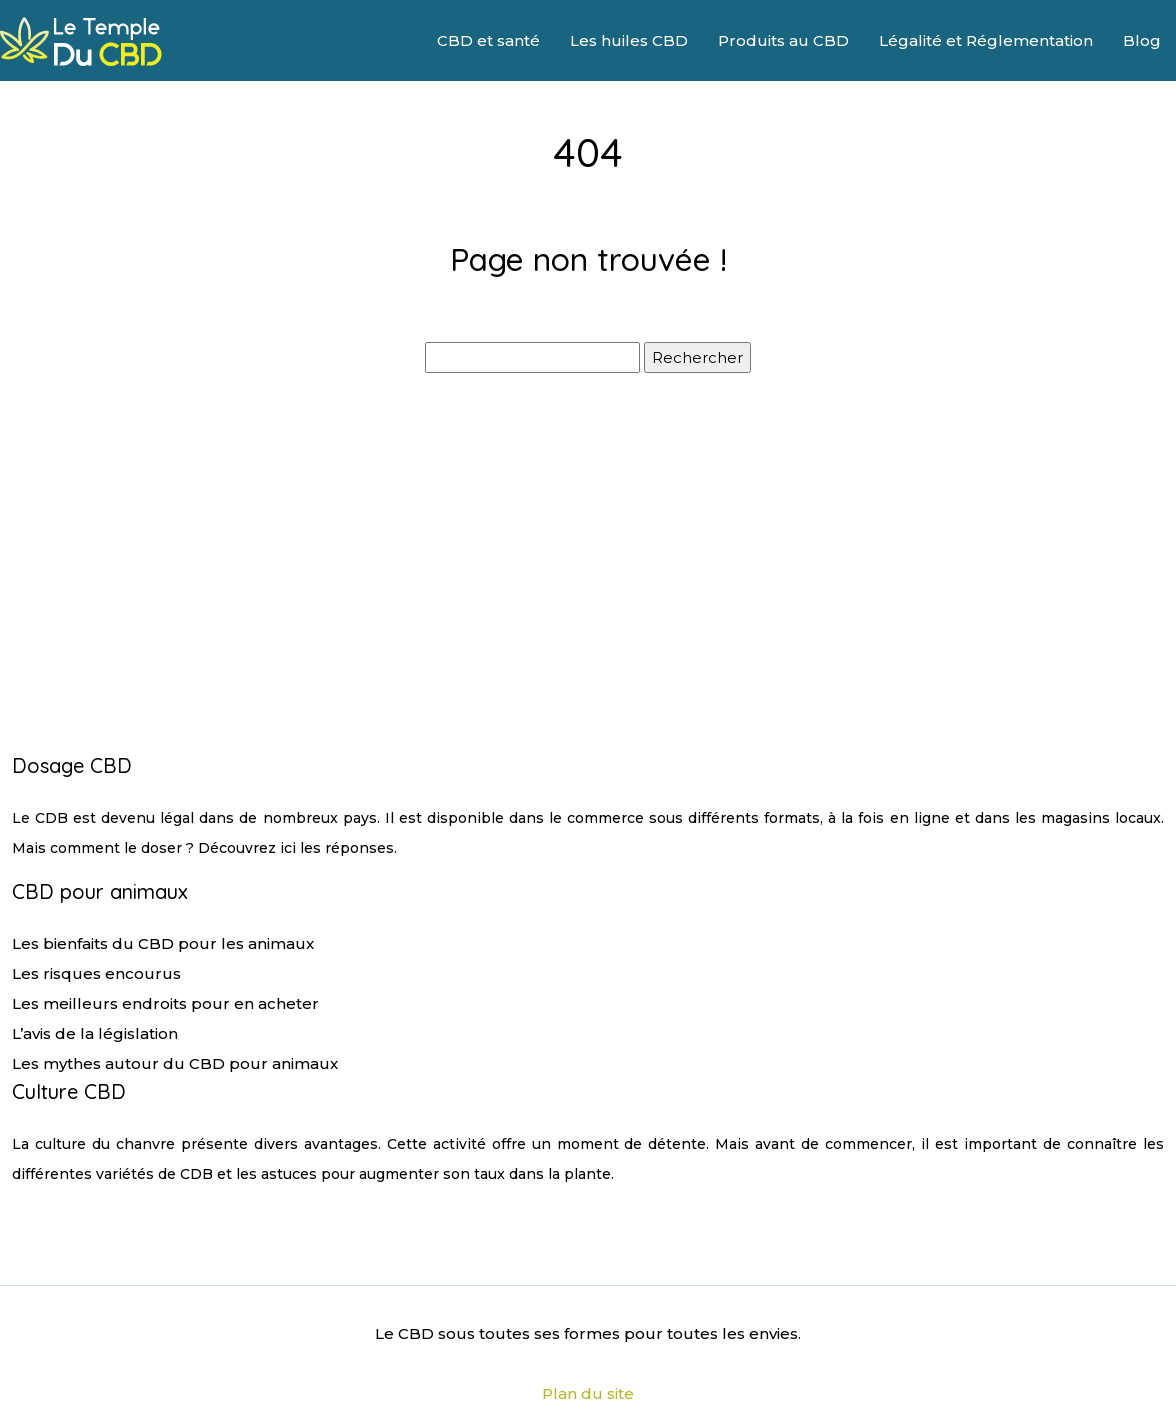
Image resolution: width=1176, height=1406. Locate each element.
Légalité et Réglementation (986, 40)
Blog (1142, 40)
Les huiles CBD (629, 40)
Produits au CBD (783, 40)
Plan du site (588, 1393)
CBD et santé (488, 40)
